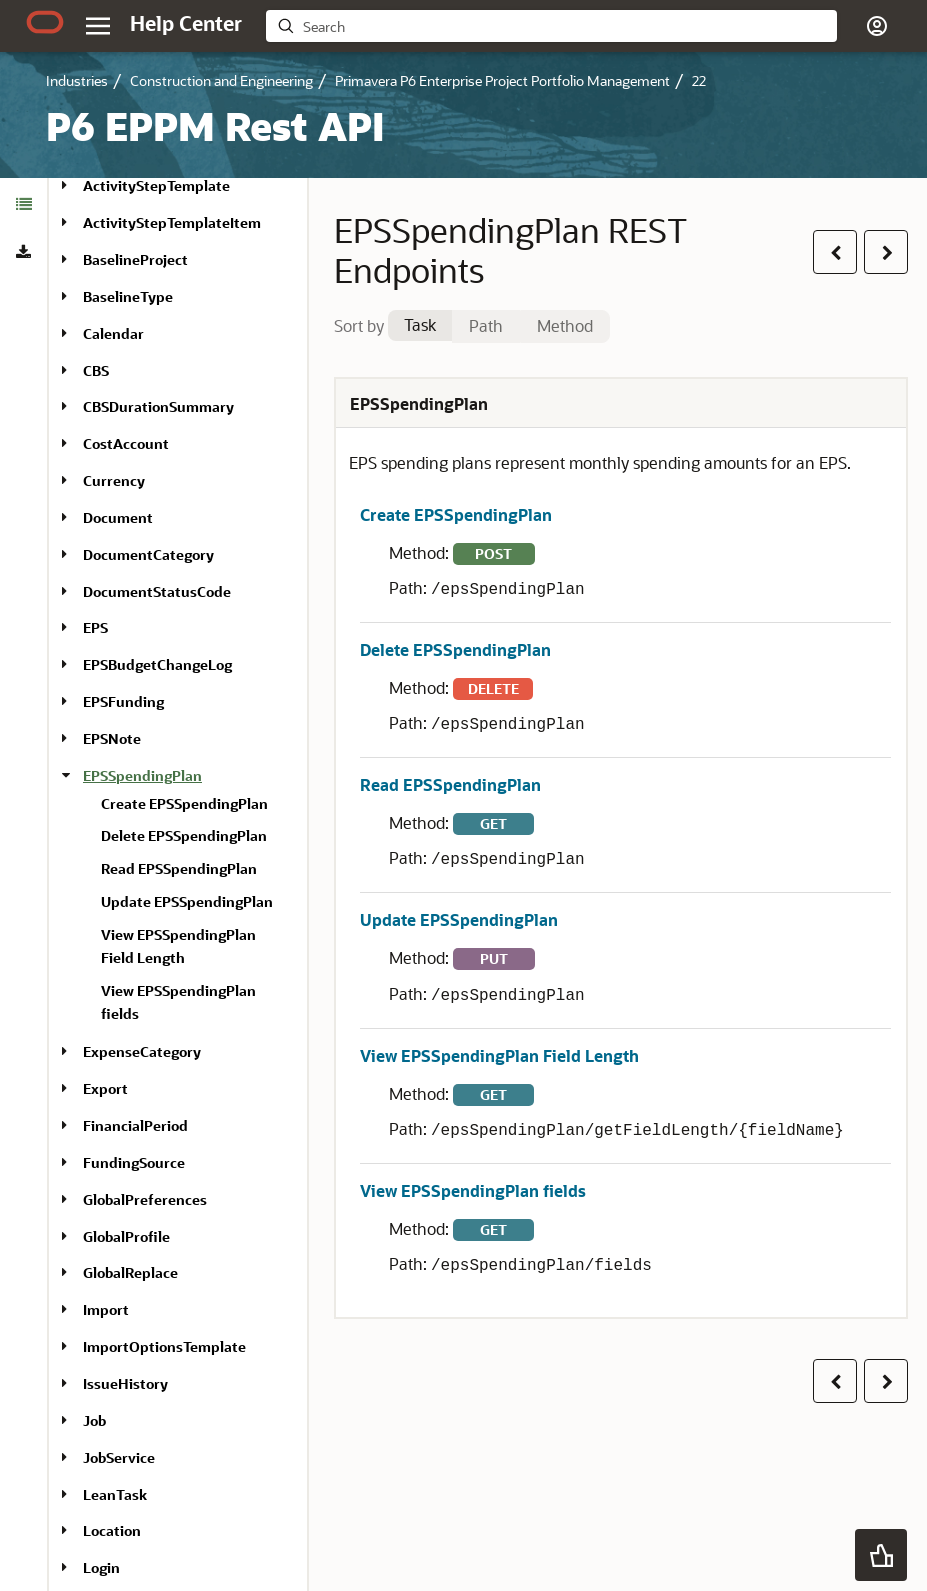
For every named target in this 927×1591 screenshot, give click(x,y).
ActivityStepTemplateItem (172, 222)
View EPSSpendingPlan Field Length (499, 1055)
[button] (877, 26)
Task (420, 324)
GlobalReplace (130, 1272)
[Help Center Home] (186, 23)
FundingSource (134, 1162)
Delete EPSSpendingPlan (184, 835)
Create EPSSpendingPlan (184, 803)
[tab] (23, 204)
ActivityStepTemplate (156, 185)
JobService (119, 1457)
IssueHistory (125, 1383)
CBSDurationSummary (158, 406)
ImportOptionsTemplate (164, 1346)
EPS (95, 627)
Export (105, 1088)
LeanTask (115, 1494)
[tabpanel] (621, 848)
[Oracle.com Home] (45, 22)
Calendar (113, 333)
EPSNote (112, 738)
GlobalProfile (126, 1236)
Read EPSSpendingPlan (179, 868)
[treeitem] (187, 900)
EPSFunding (123, 701)
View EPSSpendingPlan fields (473, 1190)
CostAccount (126, 443)
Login (101, 1567)
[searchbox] (565, 27)
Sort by (359, 326)
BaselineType (128, 296)
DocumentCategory (148, 554)
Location (112, 1530)
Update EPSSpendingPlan (187, 901)
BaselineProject (135, 259)
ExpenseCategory (142, 1051)
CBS (96, 370)
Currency (114, 480)
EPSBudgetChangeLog (157, 664)
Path (486, 325)
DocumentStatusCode (157, 591)
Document (118, 517)
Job (94, 1420)
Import (106, 1309)
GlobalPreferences (145, 1199)
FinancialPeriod (135, 1125)
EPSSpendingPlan (142, 775)
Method (565, 325)
